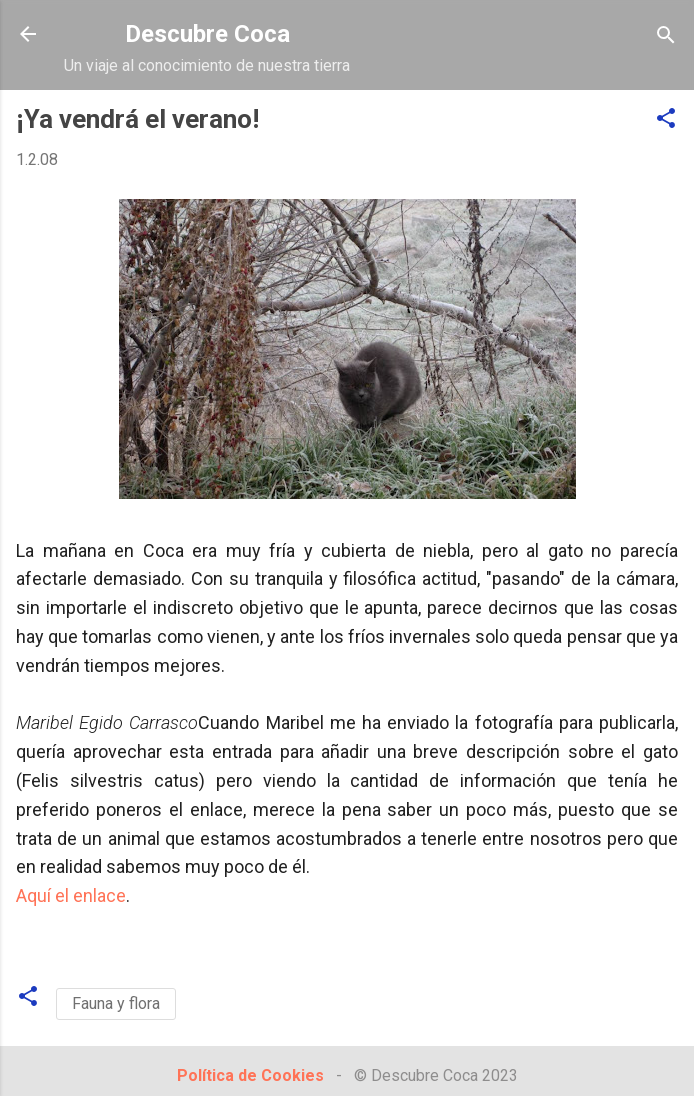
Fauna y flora (116, 1003)
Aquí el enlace (71, 895)
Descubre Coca (207, 34)
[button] (666, 119)
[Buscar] (666, 36)
